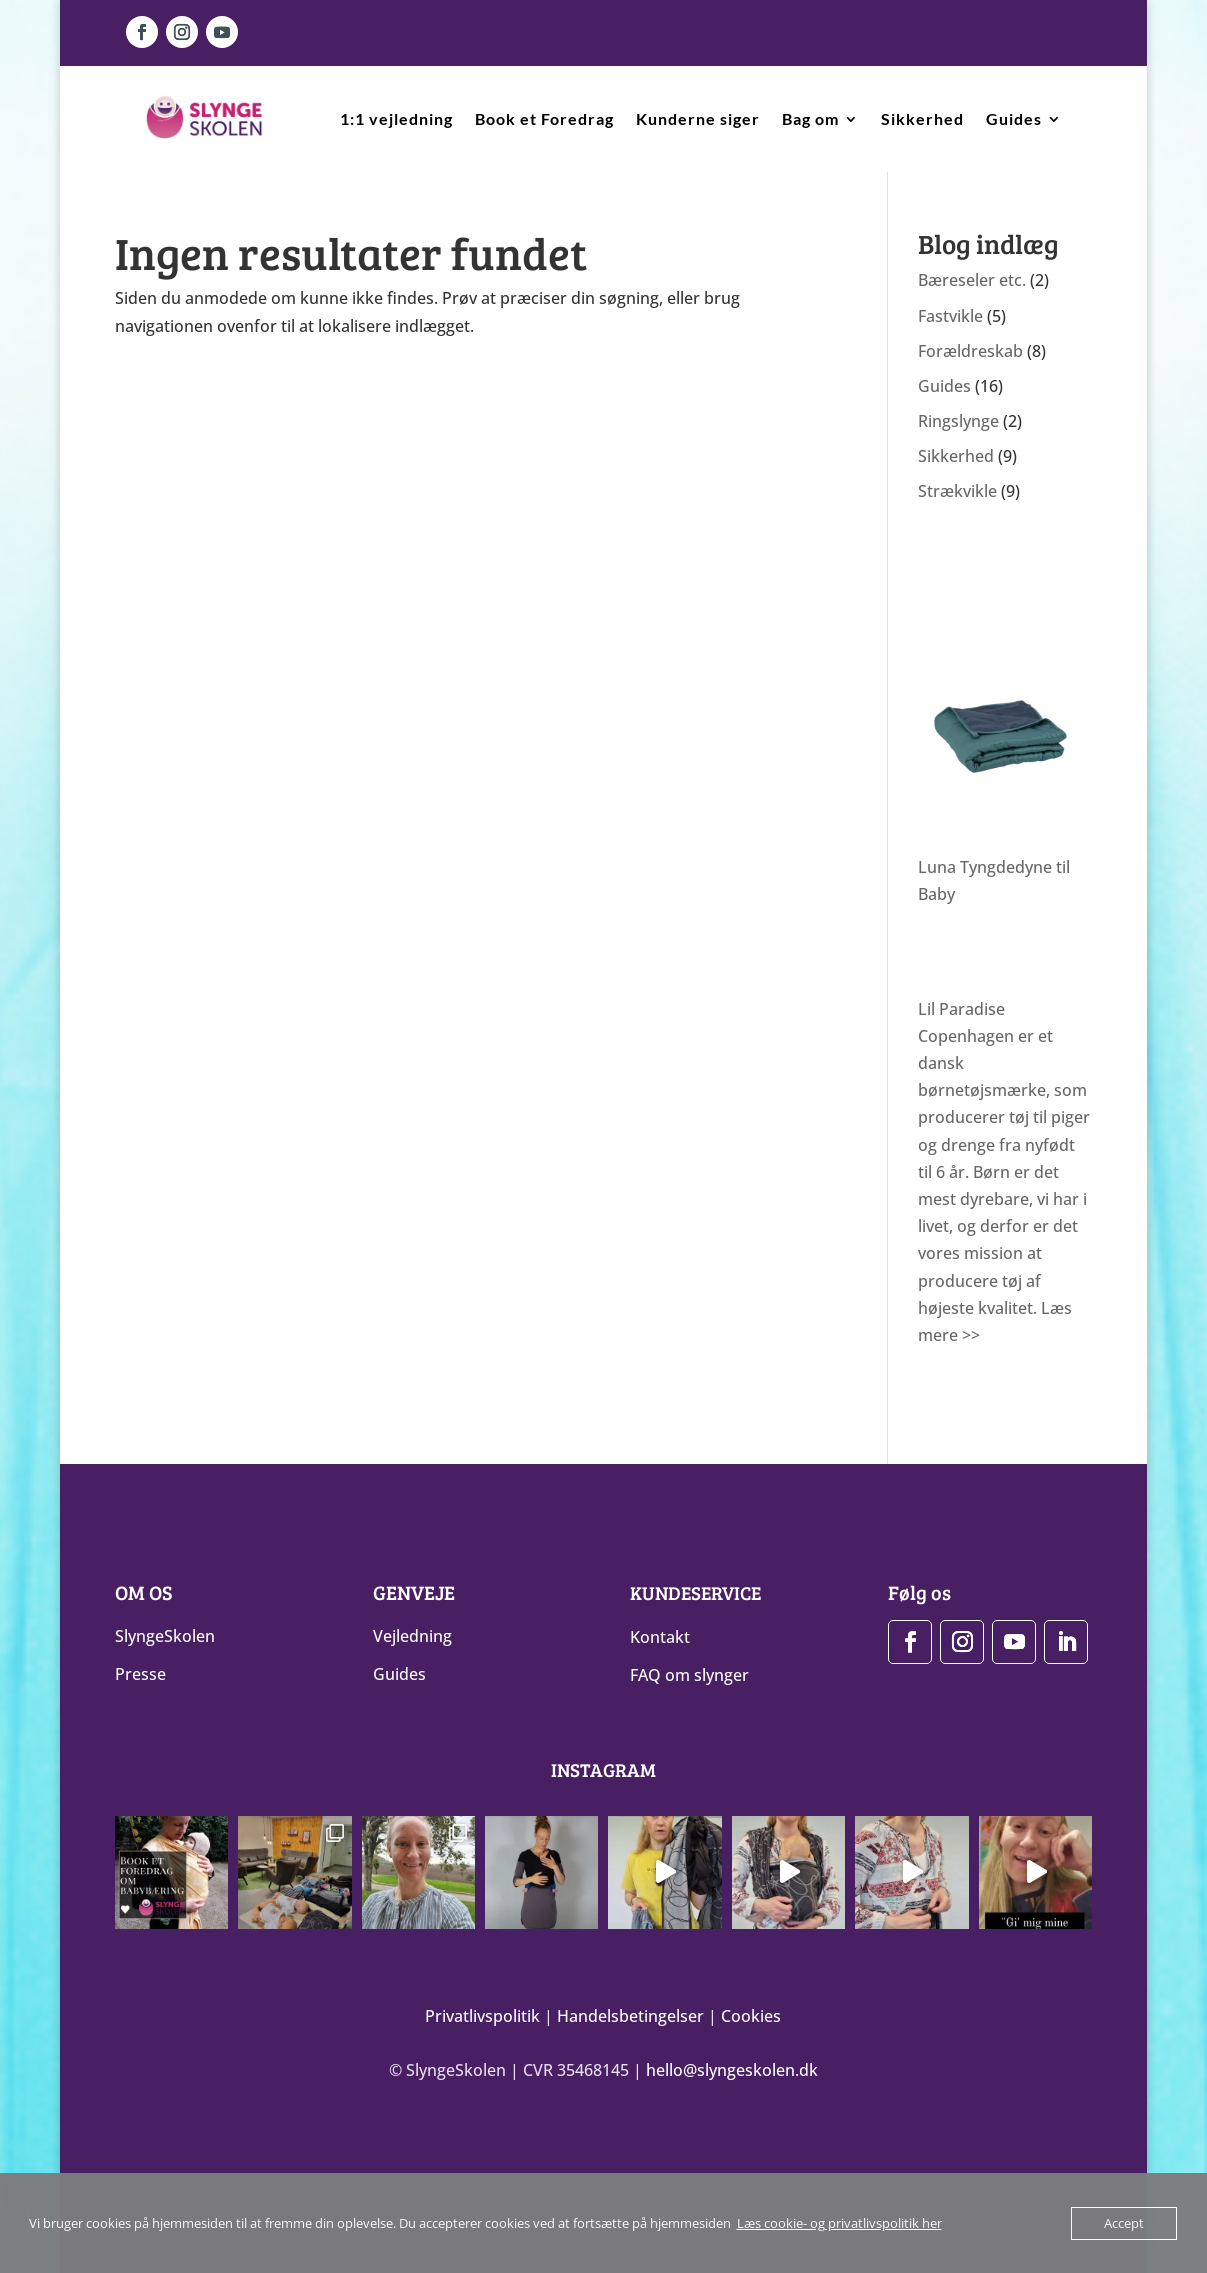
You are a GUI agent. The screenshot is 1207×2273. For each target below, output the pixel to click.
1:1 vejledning (396, 118)
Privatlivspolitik (482, 2015)
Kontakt (660, 1637)
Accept (1124, 2223)
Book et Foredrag (544, 118)
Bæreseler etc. (972, 280)
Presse (140, 1674)
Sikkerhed (922, 118)
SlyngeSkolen (165, 1636)
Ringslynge (958, 421)
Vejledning (412, 1636)
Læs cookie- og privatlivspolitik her (839, 2223)
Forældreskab (970, 351)
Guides (1014, 118)
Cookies (751, 2015)
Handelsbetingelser (630, 2015)
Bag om (810, 118)
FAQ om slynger (689, 1675)
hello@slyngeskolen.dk (732, 2069)
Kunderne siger (698, 118)
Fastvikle (950, 316)
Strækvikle (957, 491)
